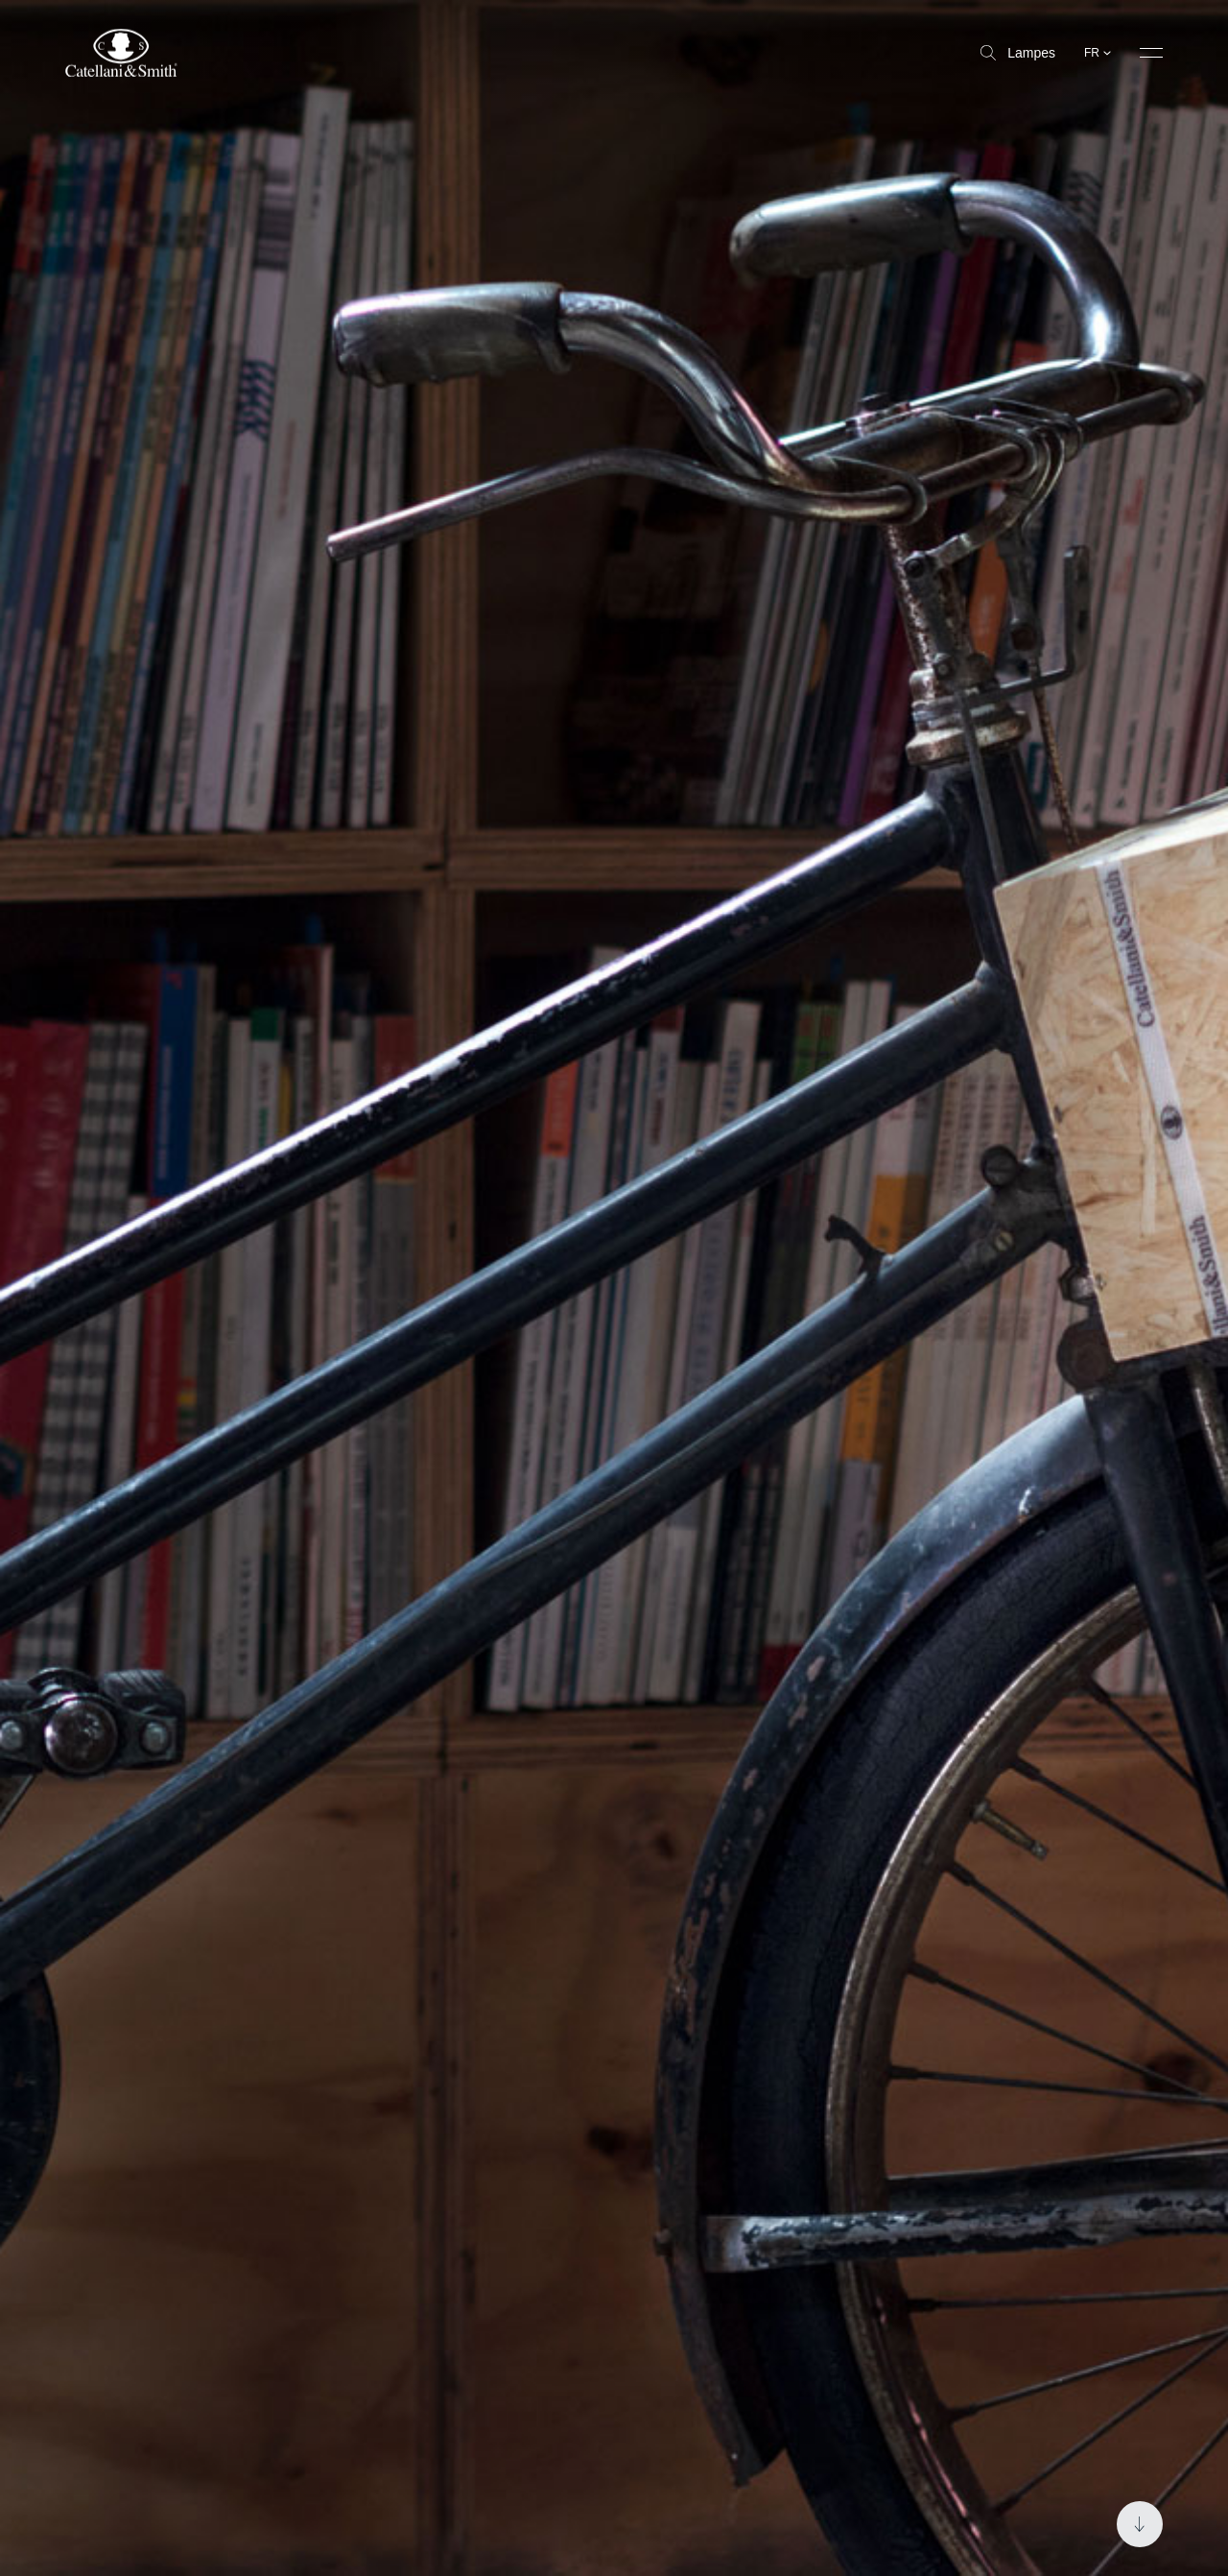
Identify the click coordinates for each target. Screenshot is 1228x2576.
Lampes (1017, 52)
